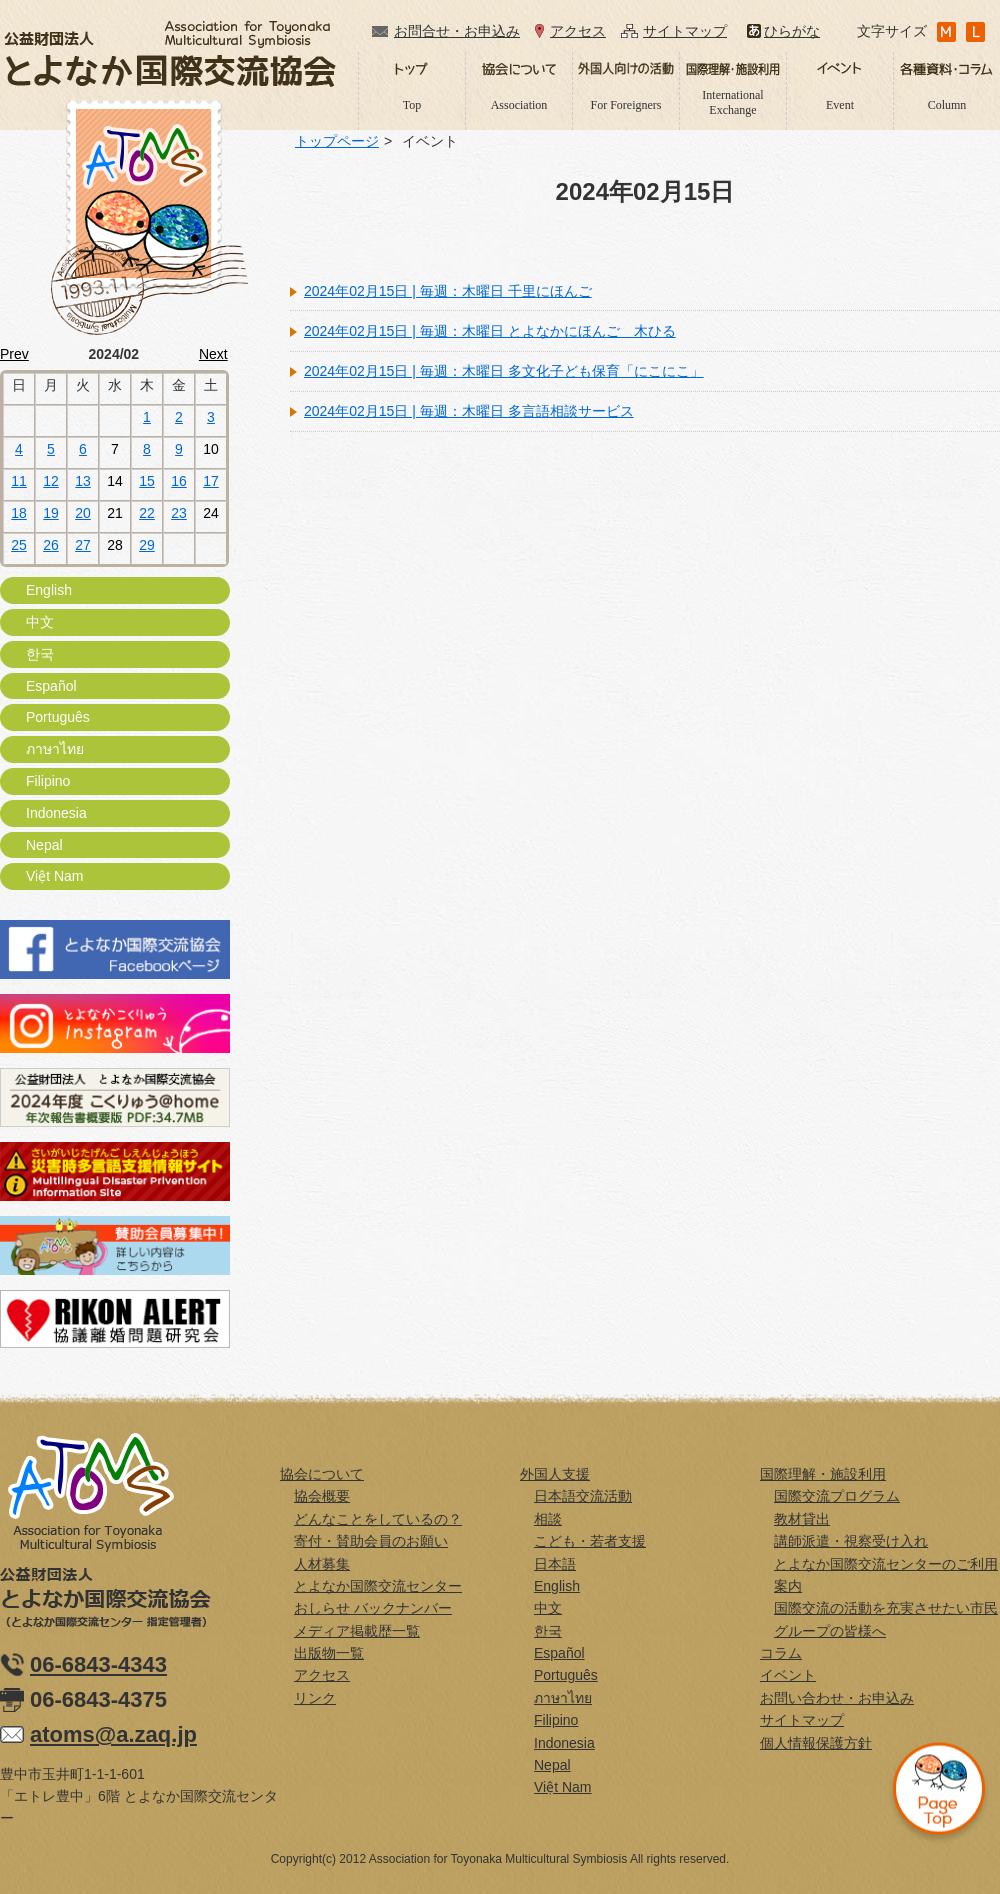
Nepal (44, 845)
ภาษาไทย (55, 749)
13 (83, 481)
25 (19, 545)
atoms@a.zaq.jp (113, 1734)
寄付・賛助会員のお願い (371, 1541)
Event (840, 105)
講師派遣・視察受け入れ (851, 1541)
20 (83, 513)
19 (51, 513)
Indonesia (56, 813)
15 (147, 481)
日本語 (555, 1564)
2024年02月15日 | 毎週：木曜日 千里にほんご (448, 291)
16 (179, 481)
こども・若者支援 (590, 1541)
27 (83, 545)
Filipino (48, 781)
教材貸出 (802, 1519)
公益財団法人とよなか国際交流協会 (170, 53)
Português (58, 717)
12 (51, 481)
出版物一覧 (329, 1653)
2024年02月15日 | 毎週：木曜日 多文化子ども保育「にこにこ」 (504, 371)
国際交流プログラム (837, 1496)
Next (213, 354)
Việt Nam (55, 876)
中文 (40, 622)
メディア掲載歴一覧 (357, 1631)
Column (947, 105)
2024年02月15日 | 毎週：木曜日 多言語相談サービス (469, 411)
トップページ (337, 141)
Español (51, 686)
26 (51, 545)
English (49, 590)
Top (412, 105)
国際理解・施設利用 (823, 1474)
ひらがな (792, 31)
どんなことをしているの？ (378, 1519)
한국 (40, 654)
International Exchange (732, 102)
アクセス (578, 31)
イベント (788, 1675)
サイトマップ (685, 31)
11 (19, 481)
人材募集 (322, 1564)
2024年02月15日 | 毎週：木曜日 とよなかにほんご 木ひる (490, 331)
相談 (548, 1519)
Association (519, 105)
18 (19, 513)
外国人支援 (555, 1474)
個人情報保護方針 (816, 1743)
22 (147, 513)
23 (179, 513)
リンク (315, 1698)
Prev (14, 354)
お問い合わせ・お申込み (837, 1698)
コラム (781, 1653)
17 (211, 481)
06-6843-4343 (98, 1664)
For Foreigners (626, 105)
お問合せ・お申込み (457, 31)
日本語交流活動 (583, 1496)
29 (147, 545)
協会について (322, 1474)
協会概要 (322, 1496)
